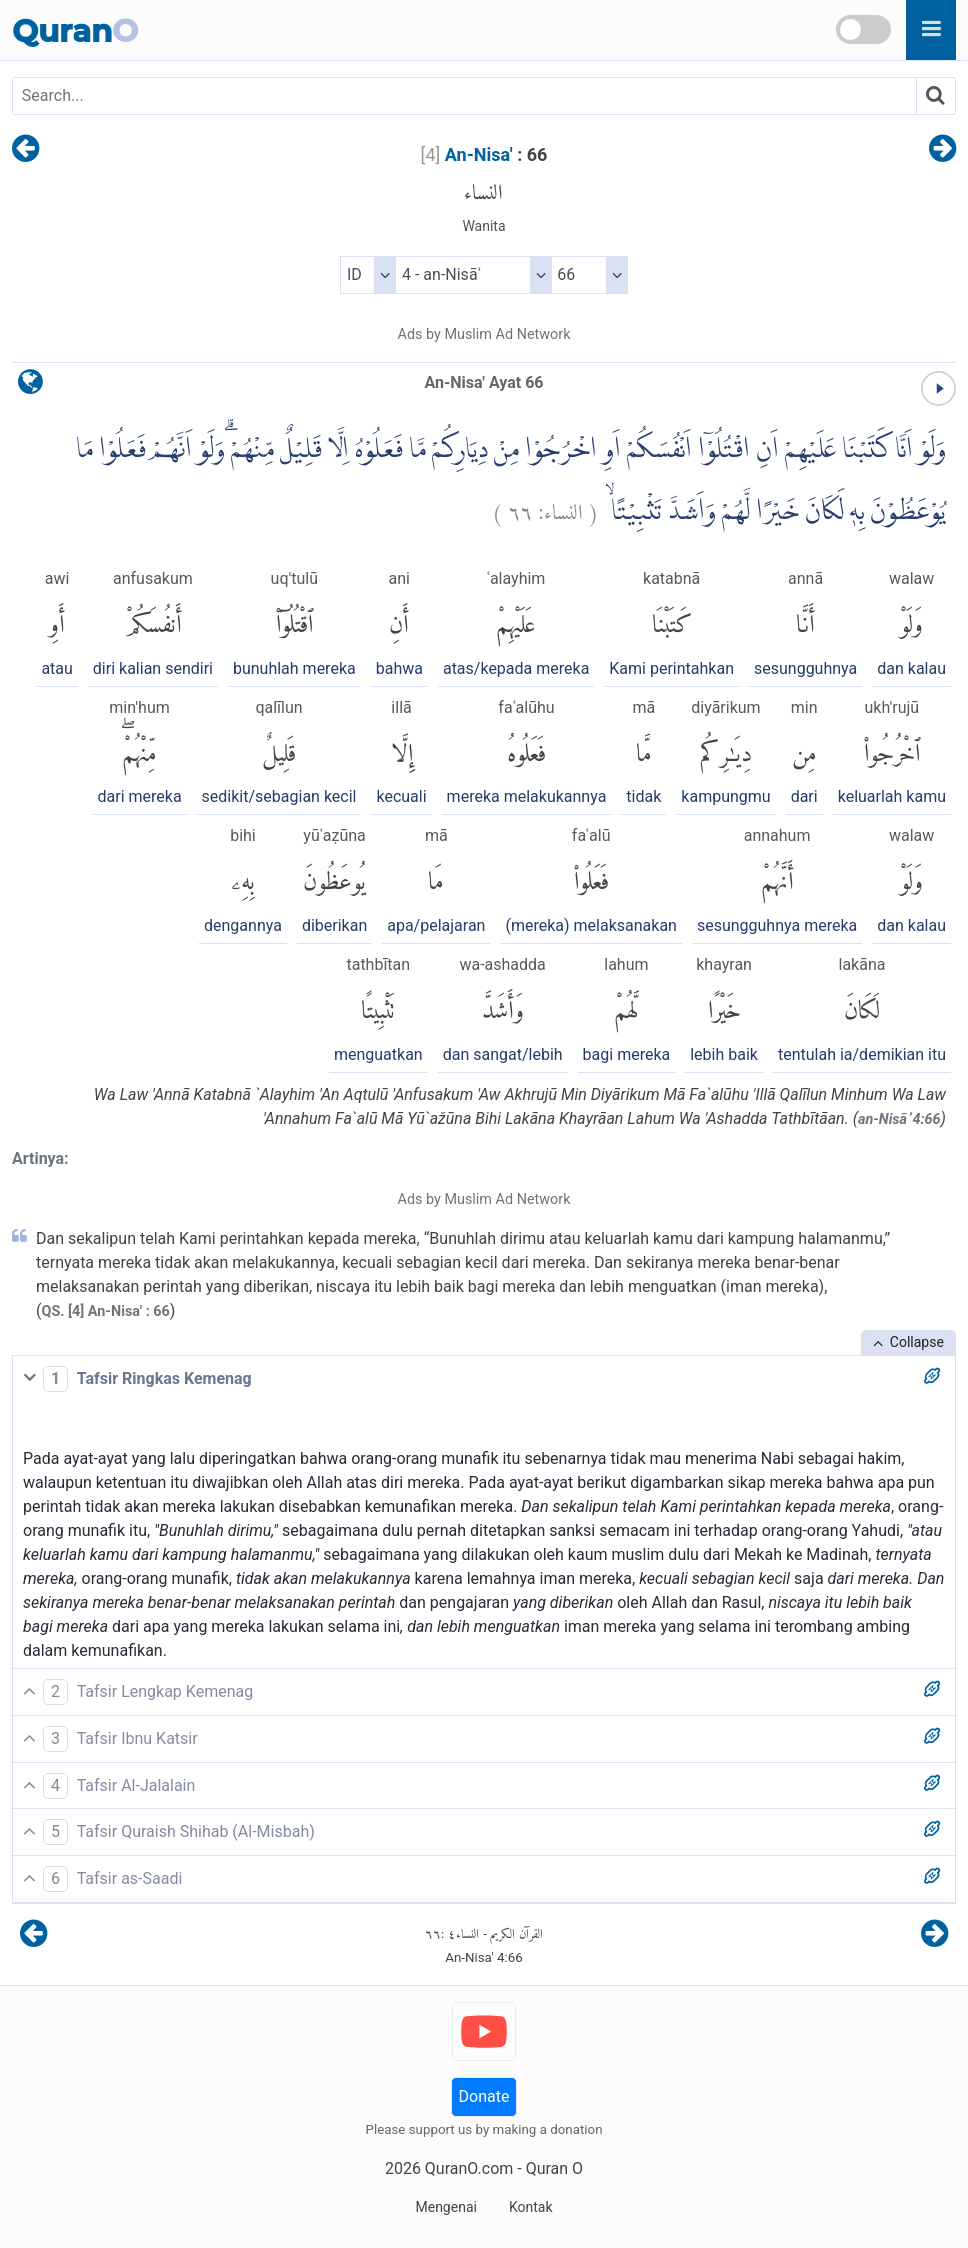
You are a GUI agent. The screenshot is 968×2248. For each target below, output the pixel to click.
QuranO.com (469, 2168)
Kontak (531, 2207)
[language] (30, 386)
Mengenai (445, 2207)
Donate (484, 2096)
